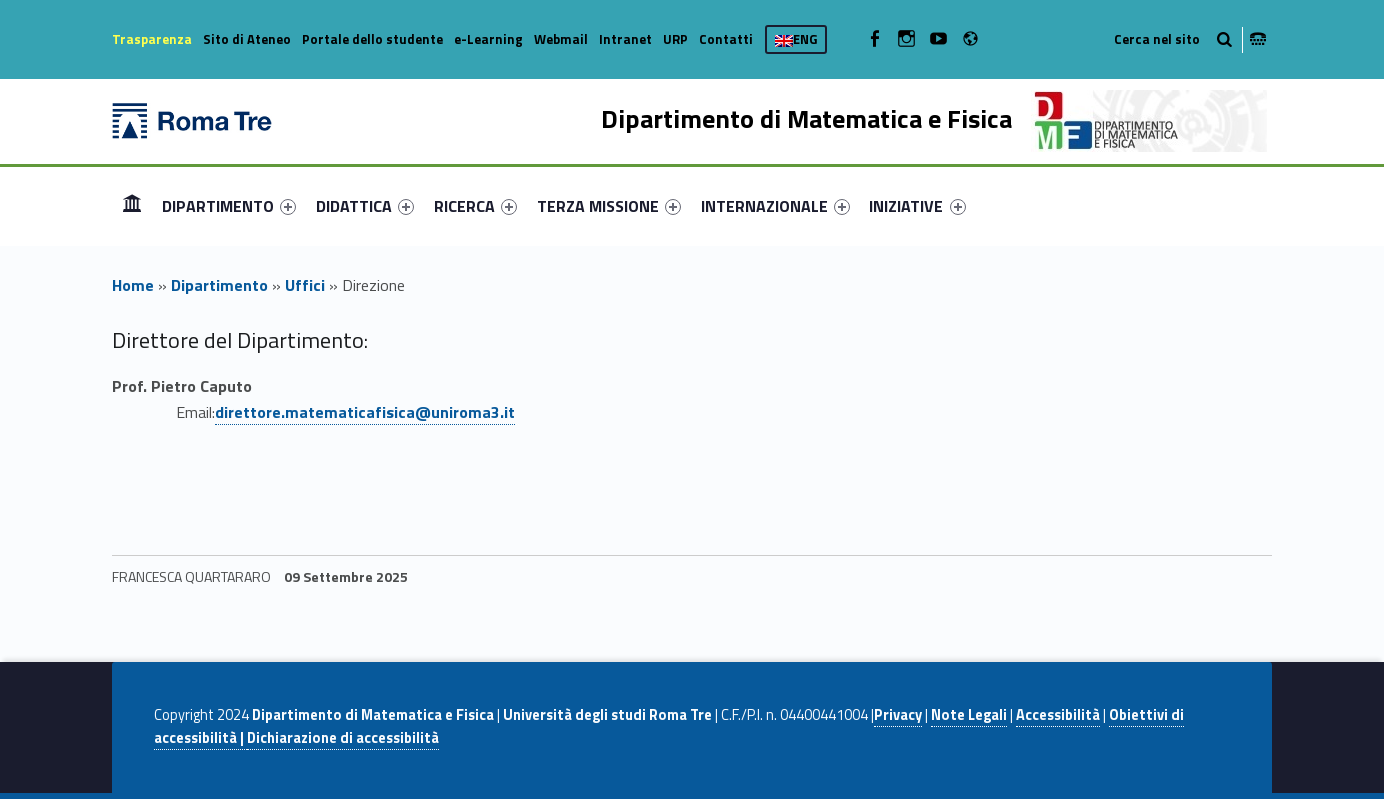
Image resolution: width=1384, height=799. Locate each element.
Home (132, 205)
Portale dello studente (372, 39)
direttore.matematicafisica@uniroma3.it (365, 412)
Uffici (305, 285)
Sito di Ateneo (247, 39)
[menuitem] (132, 206)
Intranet (625, 39)
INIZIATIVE (917, 206)
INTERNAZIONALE (775, 206)
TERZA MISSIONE (609, 206)
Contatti (726, 39)
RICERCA (475, 206)
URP (675, 39)
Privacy (898, 715)
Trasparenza (152, 39)
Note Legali (969, 715)
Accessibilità (1058, 715)
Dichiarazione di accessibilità (343, 738)
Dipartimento (219, 285)
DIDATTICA (365, 206)
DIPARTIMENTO (229, 206)
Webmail (561, 39)
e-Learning (488, 39)
